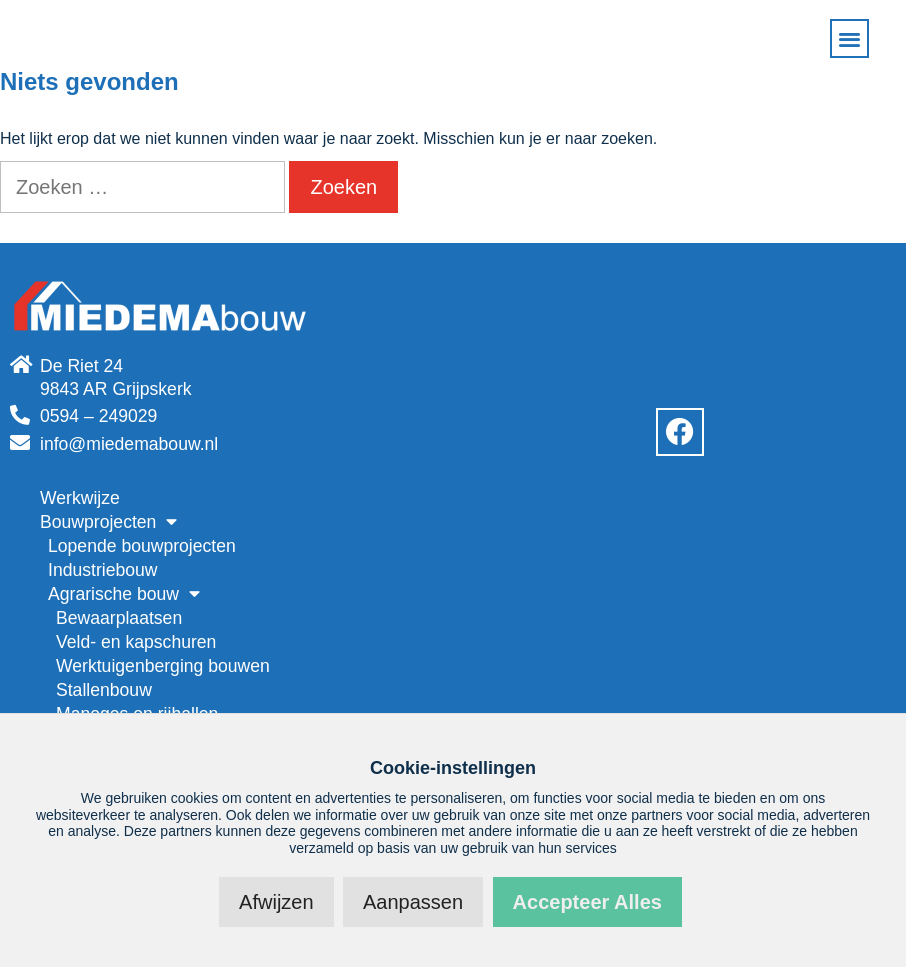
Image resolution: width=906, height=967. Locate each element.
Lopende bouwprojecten (142, 546)
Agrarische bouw (124, 594)
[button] (849, 38)
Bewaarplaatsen (119, 618)
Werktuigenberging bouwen (163, 666)
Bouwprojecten (108, 522)
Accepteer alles (587, 902)
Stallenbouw (104, 690)
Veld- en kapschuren (136, 642)
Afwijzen (276, 902)
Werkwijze (80, 498)
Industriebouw (103, 570)
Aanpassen (413, 902)
